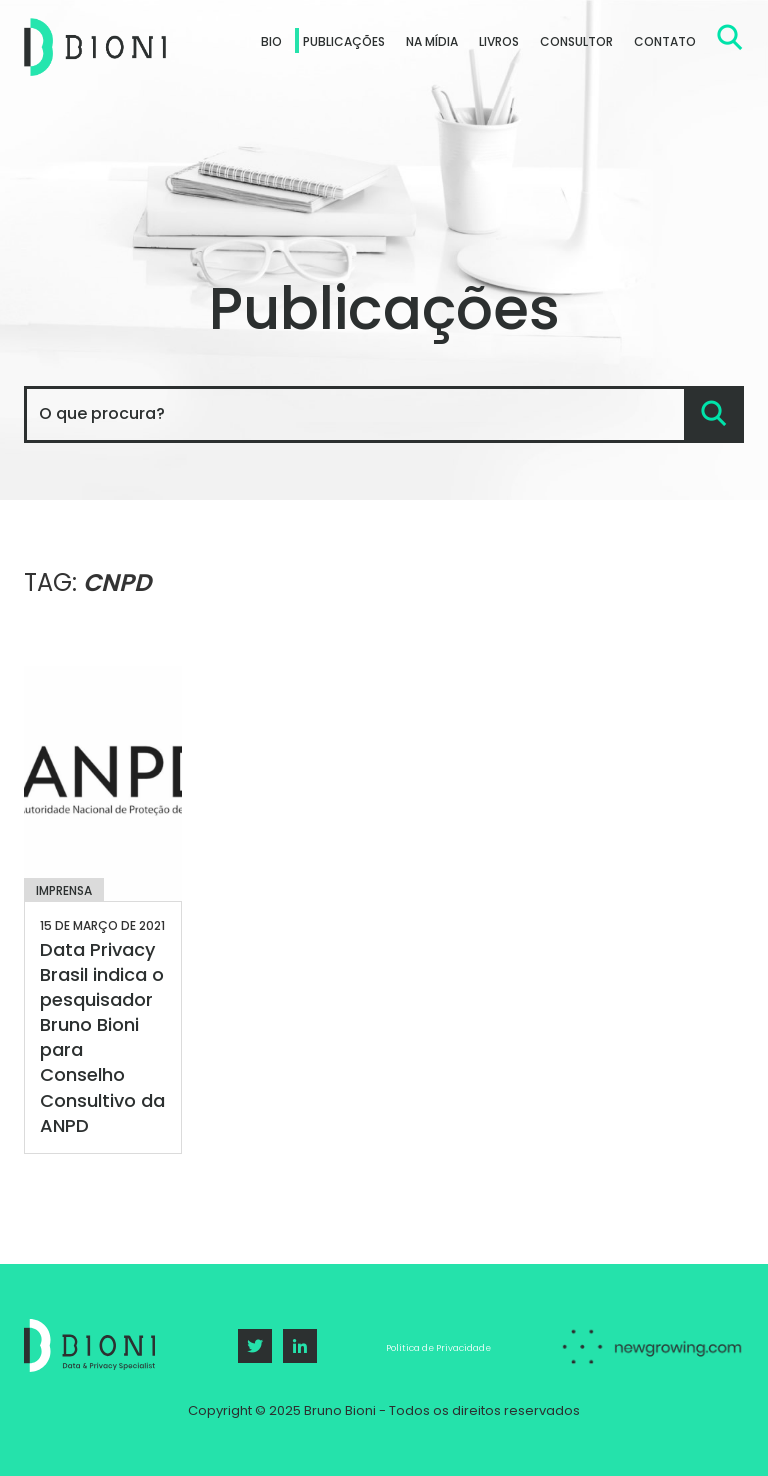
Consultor (576, 41)
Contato (665, 41)
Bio (271, 41)
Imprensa (64, 890)
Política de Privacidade (438, 1348)
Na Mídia (432, 41)
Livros (499, 41)
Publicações (344, 41)
